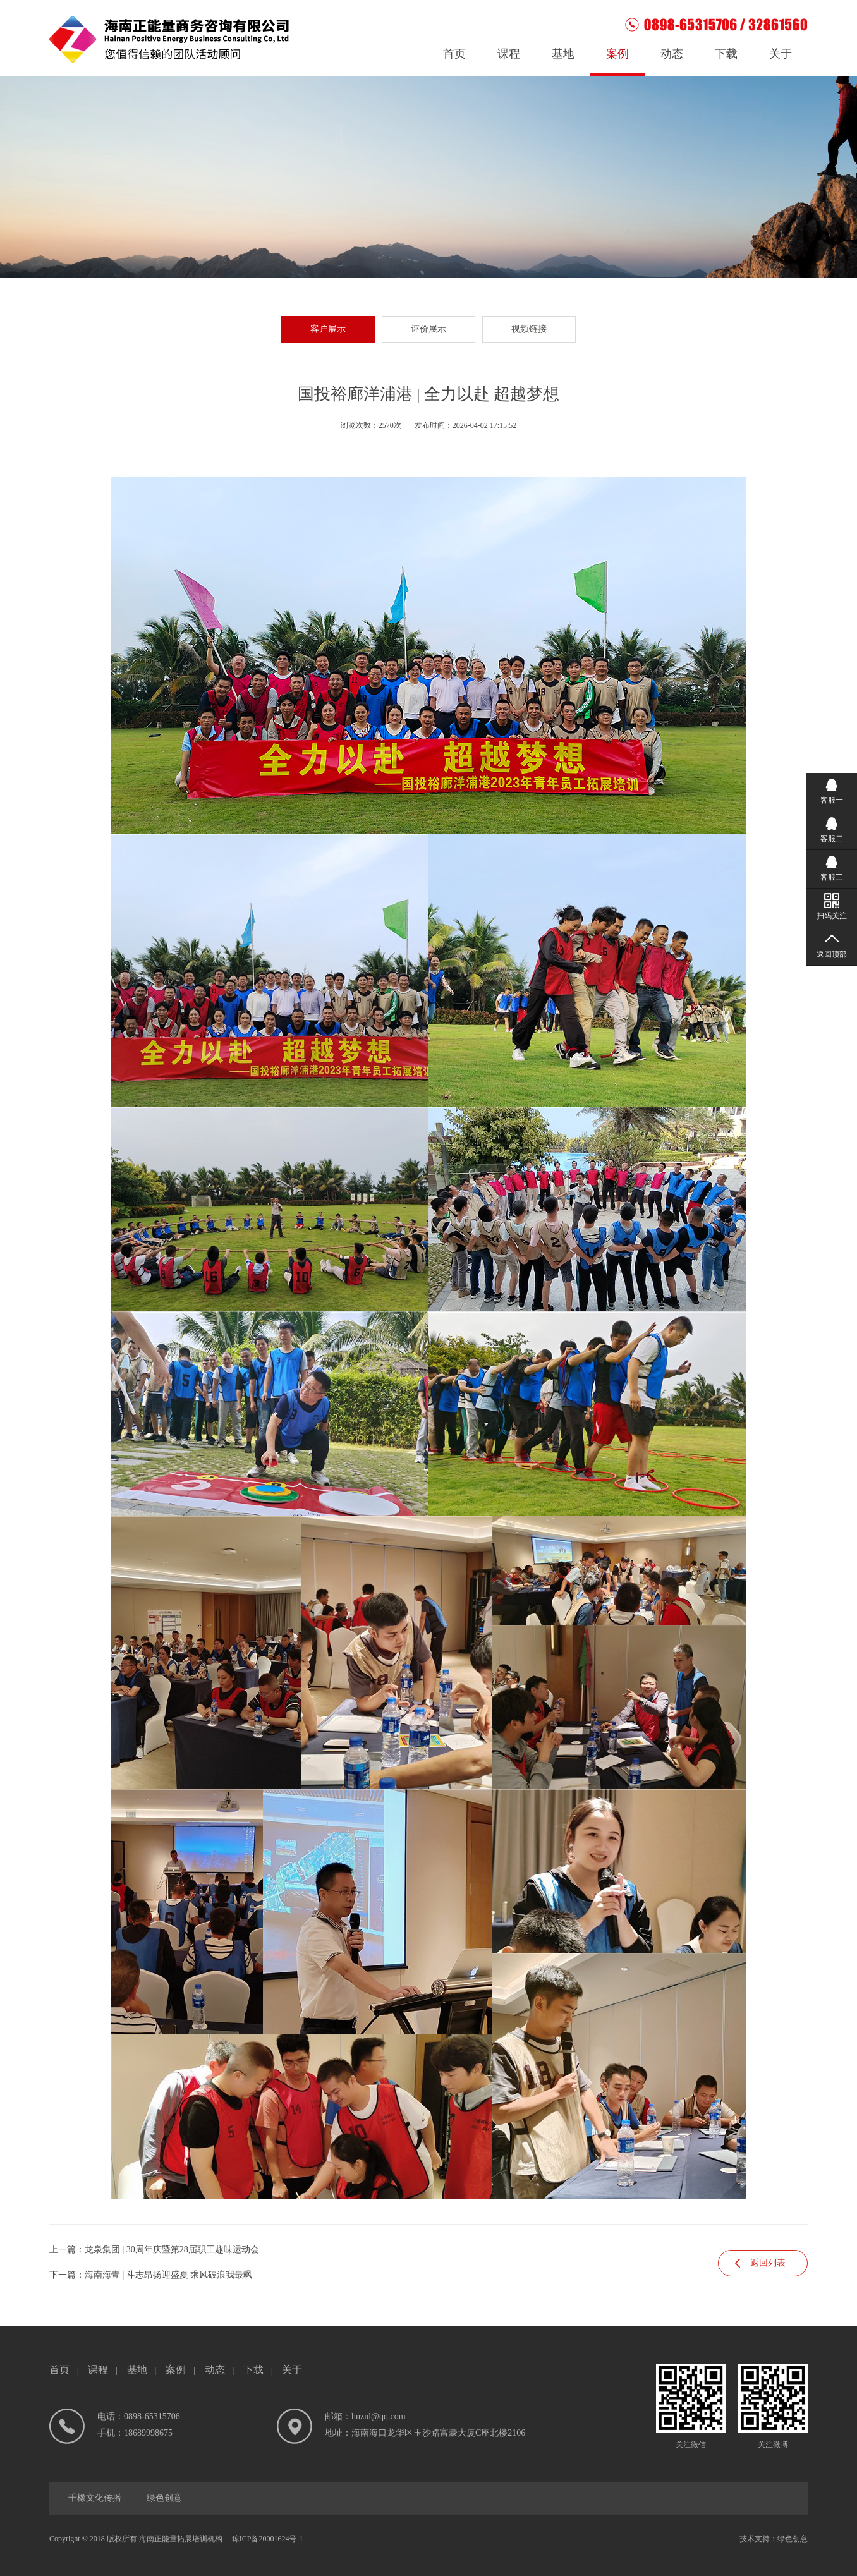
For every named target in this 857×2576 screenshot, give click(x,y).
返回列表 (768, 2263)
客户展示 (328, 329)
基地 (563, 53)
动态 (671, 53)
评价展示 (428, 329)
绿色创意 (164, 2498)
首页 (454, 53)
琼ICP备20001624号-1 (267, 2538)
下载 (726, 53)
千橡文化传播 (94, 2498)
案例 (617, 53)
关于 (780, 53)
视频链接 (529, 329)
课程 (508, 53)
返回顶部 (832, 954)
